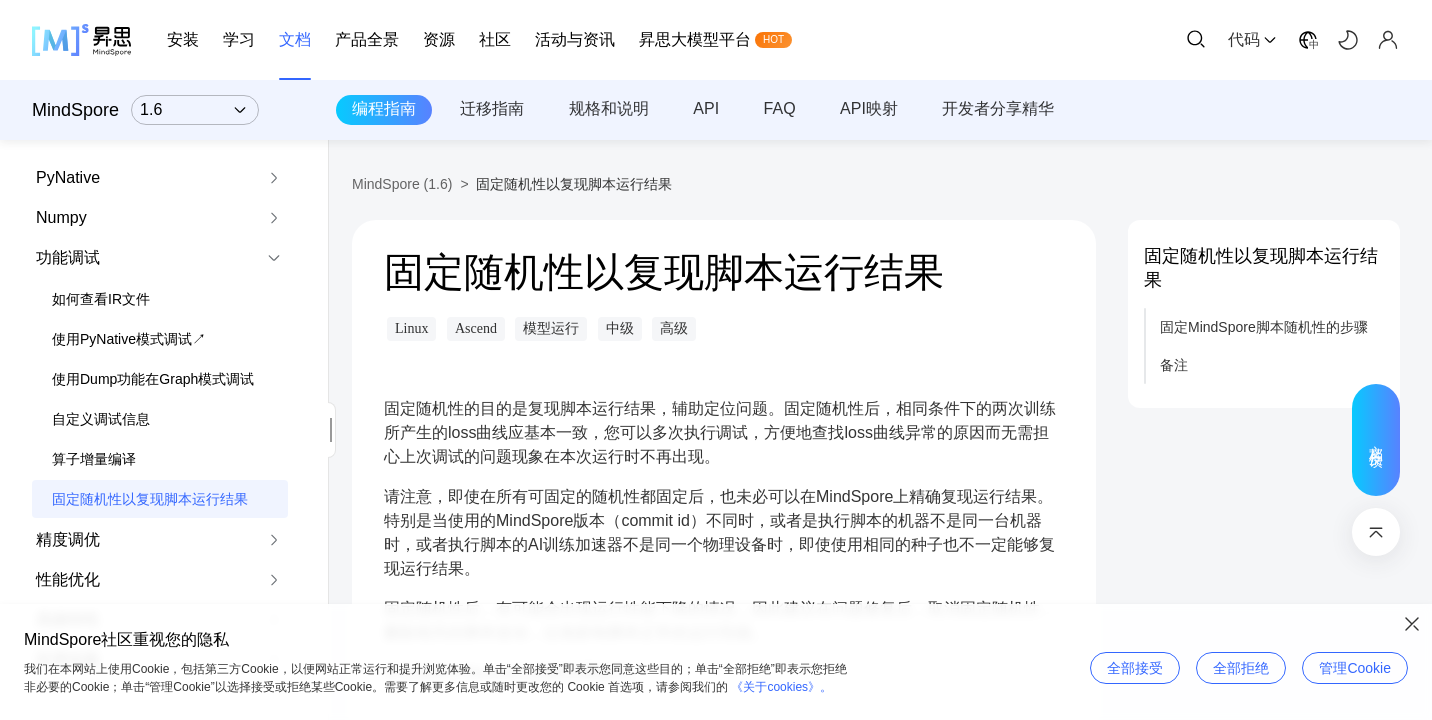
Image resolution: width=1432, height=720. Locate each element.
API (706, 108)
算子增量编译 (94, 459)
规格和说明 (609, 108)
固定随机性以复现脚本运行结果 (150, 499)
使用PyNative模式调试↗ (129, 339)
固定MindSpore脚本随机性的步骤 (1264, 327)
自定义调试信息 (101, 419)
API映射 (869, 108)
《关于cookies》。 (781, 687)
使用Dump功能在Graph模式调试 (153, 379)
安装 (183, 39)
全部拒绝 (1241, 668)
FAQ (780, 108)
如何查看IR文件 (101, 299)
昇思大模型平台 (695, 39)
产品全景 (367, 39)
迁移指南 (492, 108)
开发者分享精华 (998, 108)
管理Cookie (1355, 668)
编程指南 (384, 108)
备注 (1174, 365)
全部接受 (1135, 668)
